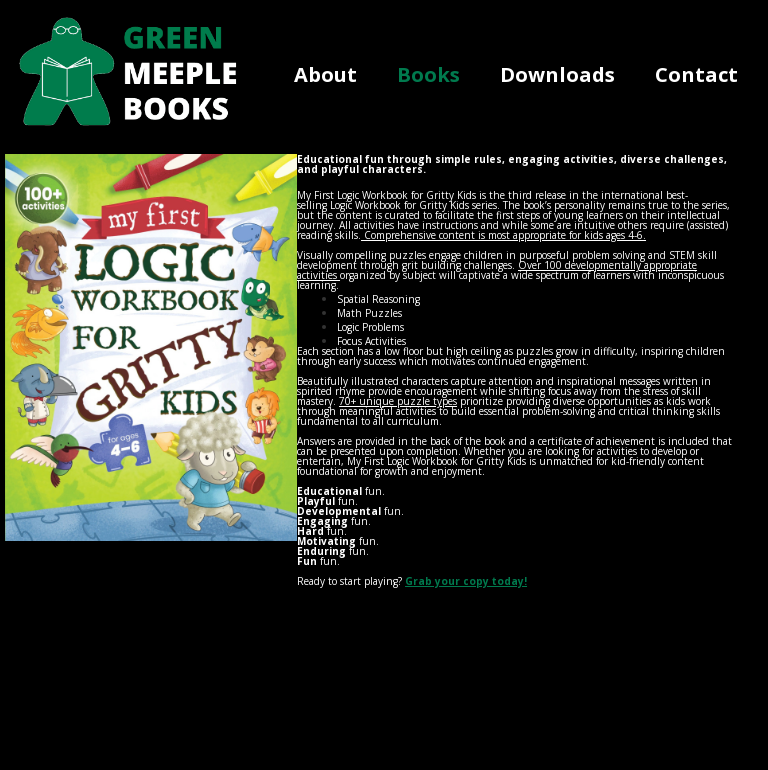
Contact (696, 74)
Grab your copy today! (466, 581)
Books (428, 74)
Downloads (557, 74)
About (325, 74)
